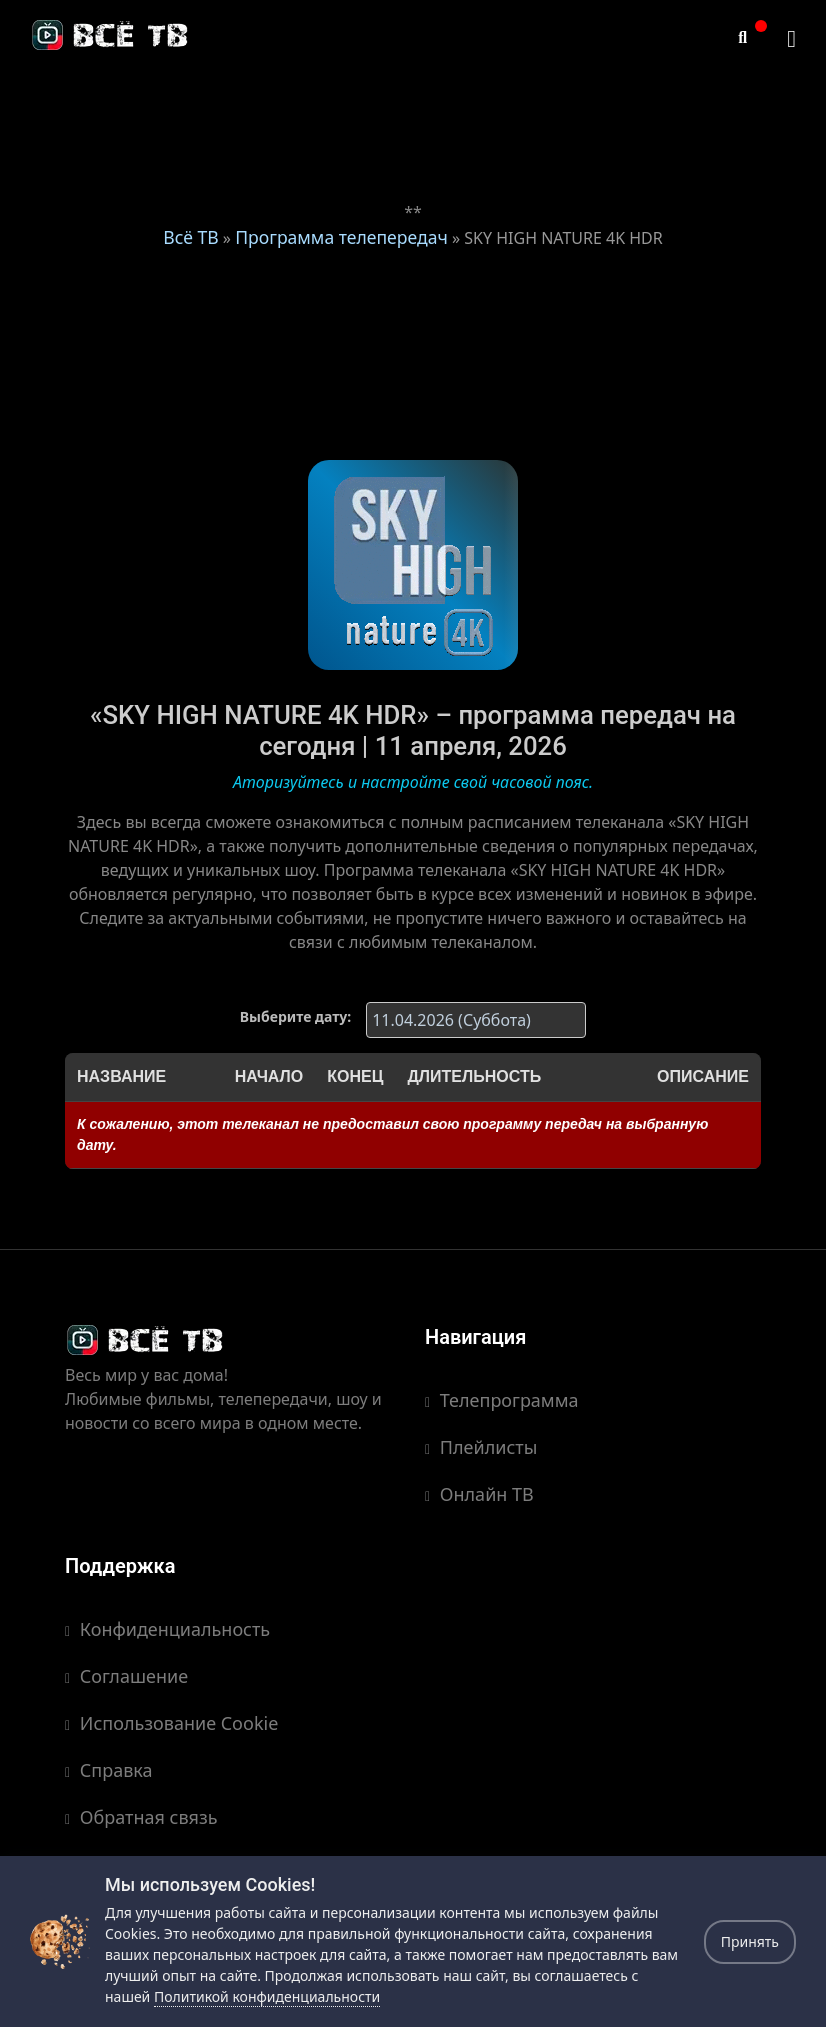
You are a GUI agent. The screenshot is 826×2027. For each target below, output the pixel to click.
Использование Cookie (171, 1723)
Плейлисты (481, 1447)
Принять (750, 1941)
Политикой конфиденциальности (267, 1996)
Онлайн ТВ (479, 1494)
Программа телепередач (341, 237)
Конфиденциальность (167, 1629)
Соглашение (126, 1676)
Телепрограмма (502, 1400)
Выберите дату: (295, 1016)
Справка (109, 1770)
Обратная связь (141, 1817)
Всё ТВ (190, 237)
